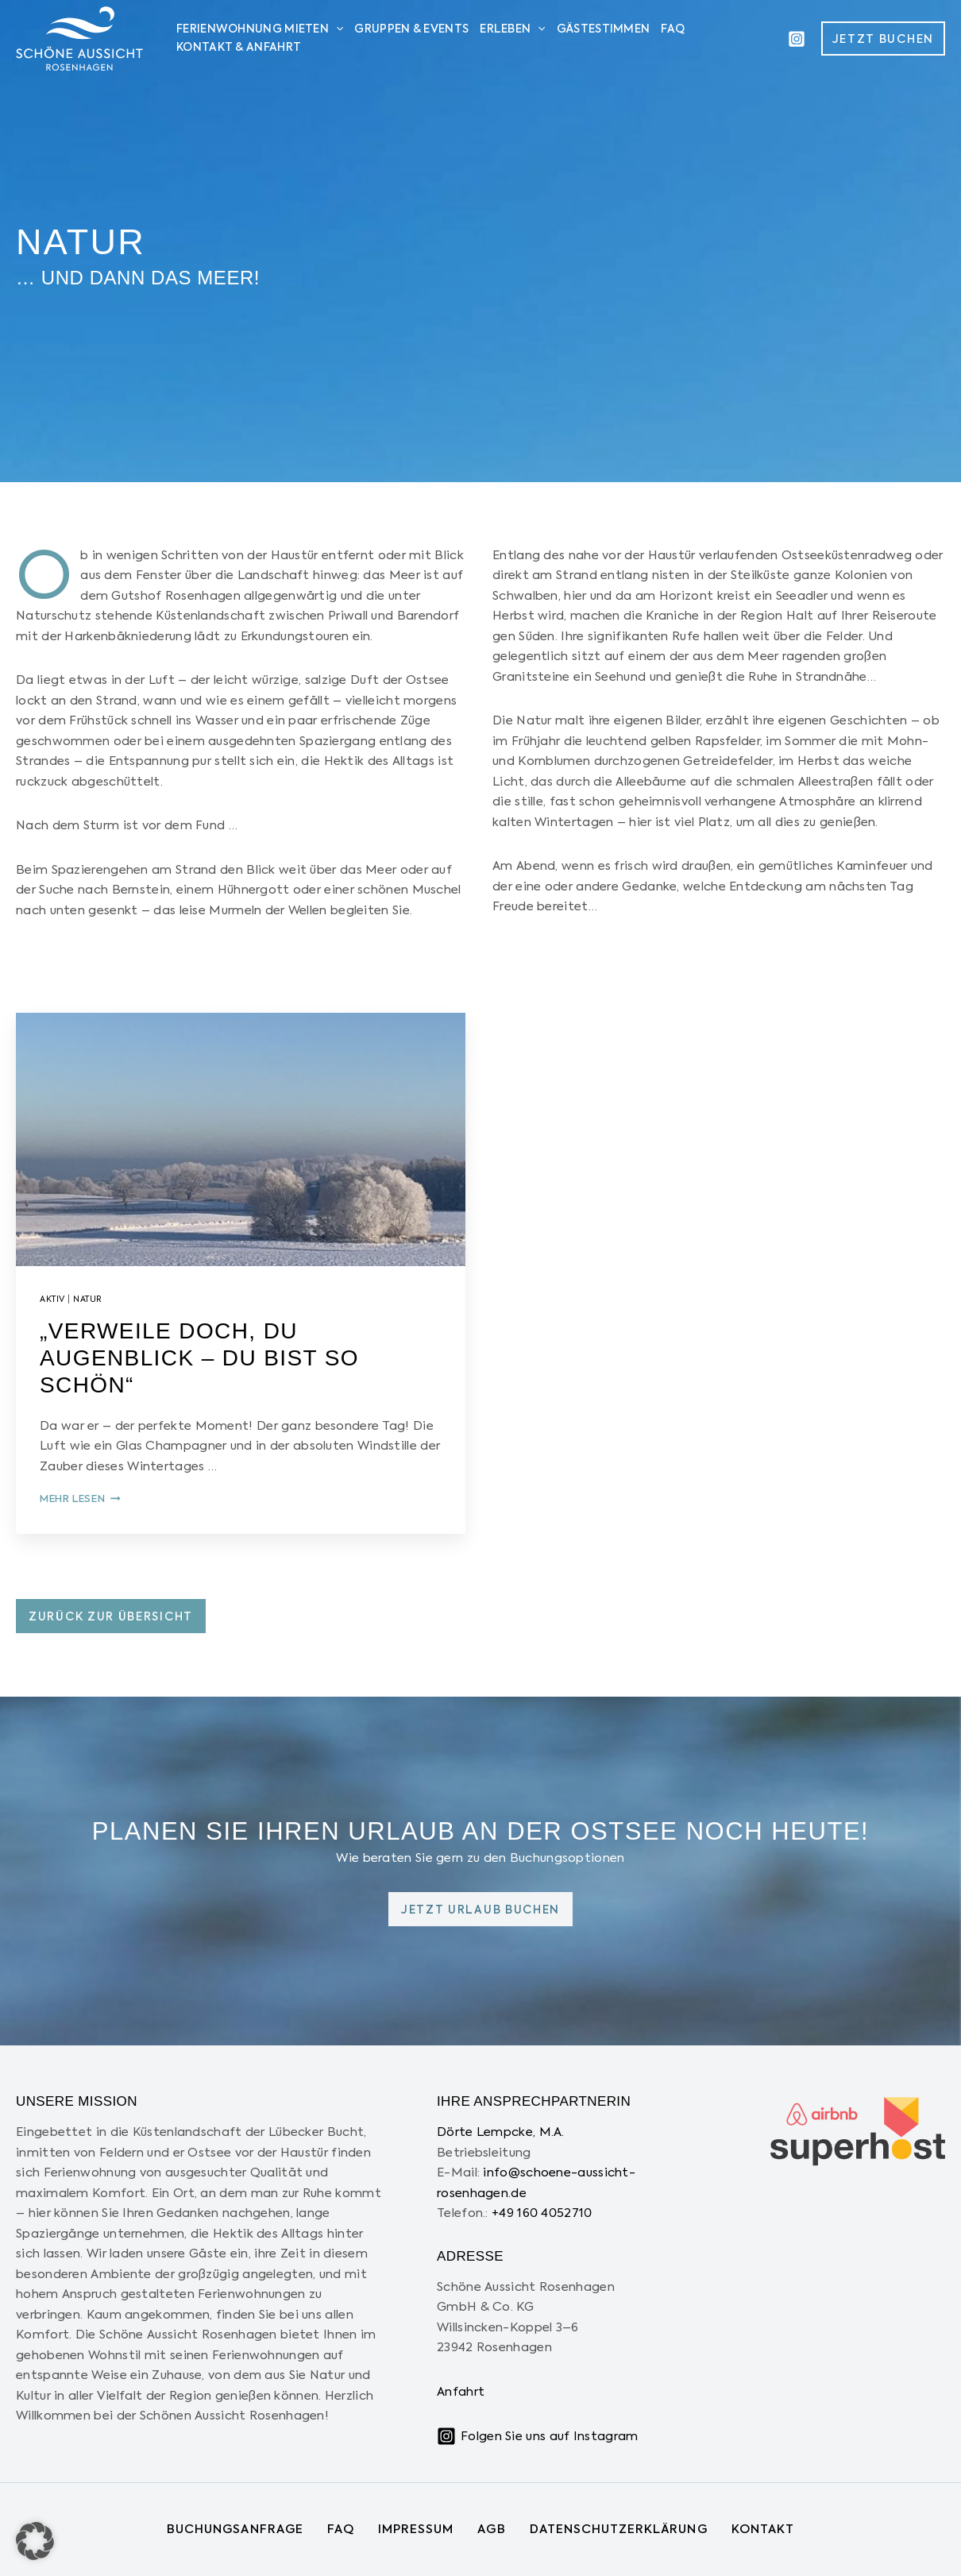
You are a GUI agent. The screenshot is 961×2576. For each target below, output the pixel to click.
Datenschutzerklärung (619, 2529)
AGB (491, 2529)
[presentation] (240, 1139)
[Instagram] (796, 39)
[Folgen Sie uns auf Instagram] (537, 2436)
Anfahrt (460, 2392)
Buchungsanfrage (235, 2529)
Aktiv (52, 1299)
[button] (883, 38)
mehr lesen (80, 1499)
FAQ (340, 2529)
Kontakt (762, 2529)
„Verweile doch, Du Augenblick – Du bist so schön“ (199, 1357)
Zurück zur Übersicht (111, 1617)
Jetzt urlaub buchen (480, 1910)
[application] (336, 30)
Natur (87, 1299)
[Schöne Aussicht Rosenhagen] (79, 38)
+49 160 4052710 (542, 2213)
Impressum (415, 2529)
